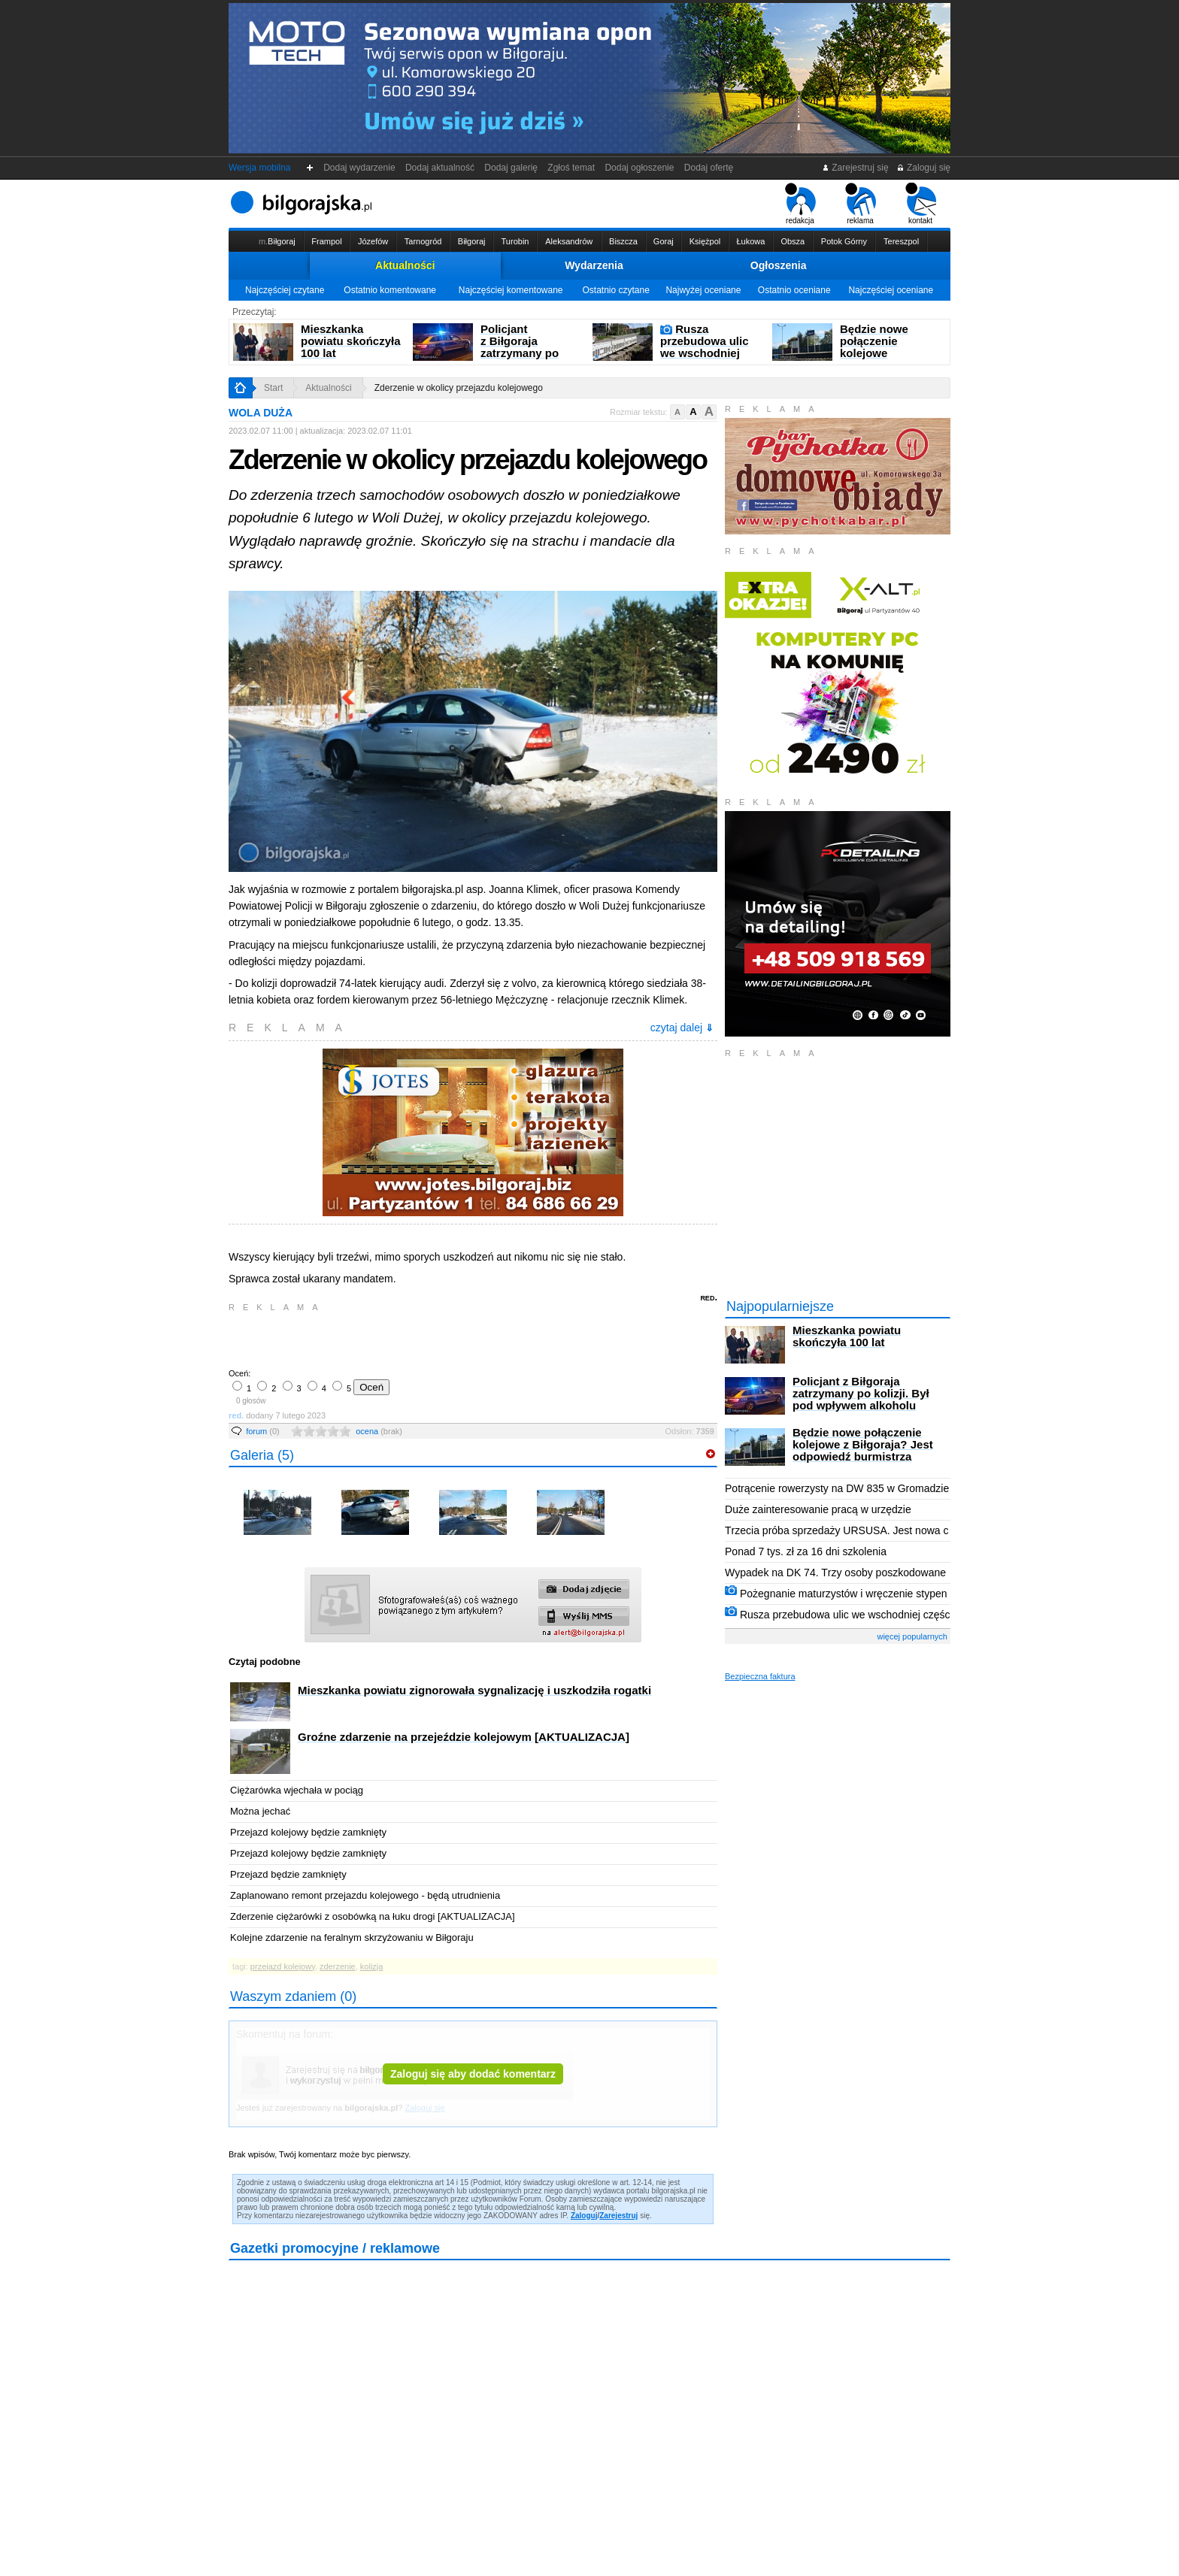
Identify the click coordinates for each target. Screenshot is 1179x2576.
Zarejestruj (618, 2215)
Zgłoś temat (571, 167)
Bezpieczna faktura (760, 1676)
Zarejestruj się (855, 167)
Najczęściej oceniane (890, 290)
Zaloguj (584, 2215)
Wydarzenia (594, 265)
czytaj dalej (682, 1028)
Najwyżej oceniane (703, 290)
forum (263, 1431)
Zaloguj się (923, 167)
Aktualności (405, 265)
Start (273, 388)
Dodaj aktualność (439, 167)
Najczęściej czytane (284, 290)
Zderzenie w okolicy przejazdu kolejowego (458, 388)
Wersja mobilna (259, 167)
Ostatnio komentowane (390, 290)
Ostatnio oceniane (794, 290)
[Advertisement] (405, 1338)
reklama (860, 204)
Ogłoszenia (778, 265)
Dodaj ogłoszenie (639, 167)
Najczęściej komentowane (511, 290)
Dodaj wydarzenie (360, 167)
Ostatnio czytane (615, 290)
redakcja (800, 204)
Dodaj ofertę (708, 167)
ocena (379, 1431)
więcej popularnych (912, 1636)
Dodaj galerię (511, 167)
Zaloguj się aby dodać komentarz (473, 2074)
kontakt (920, 204)
